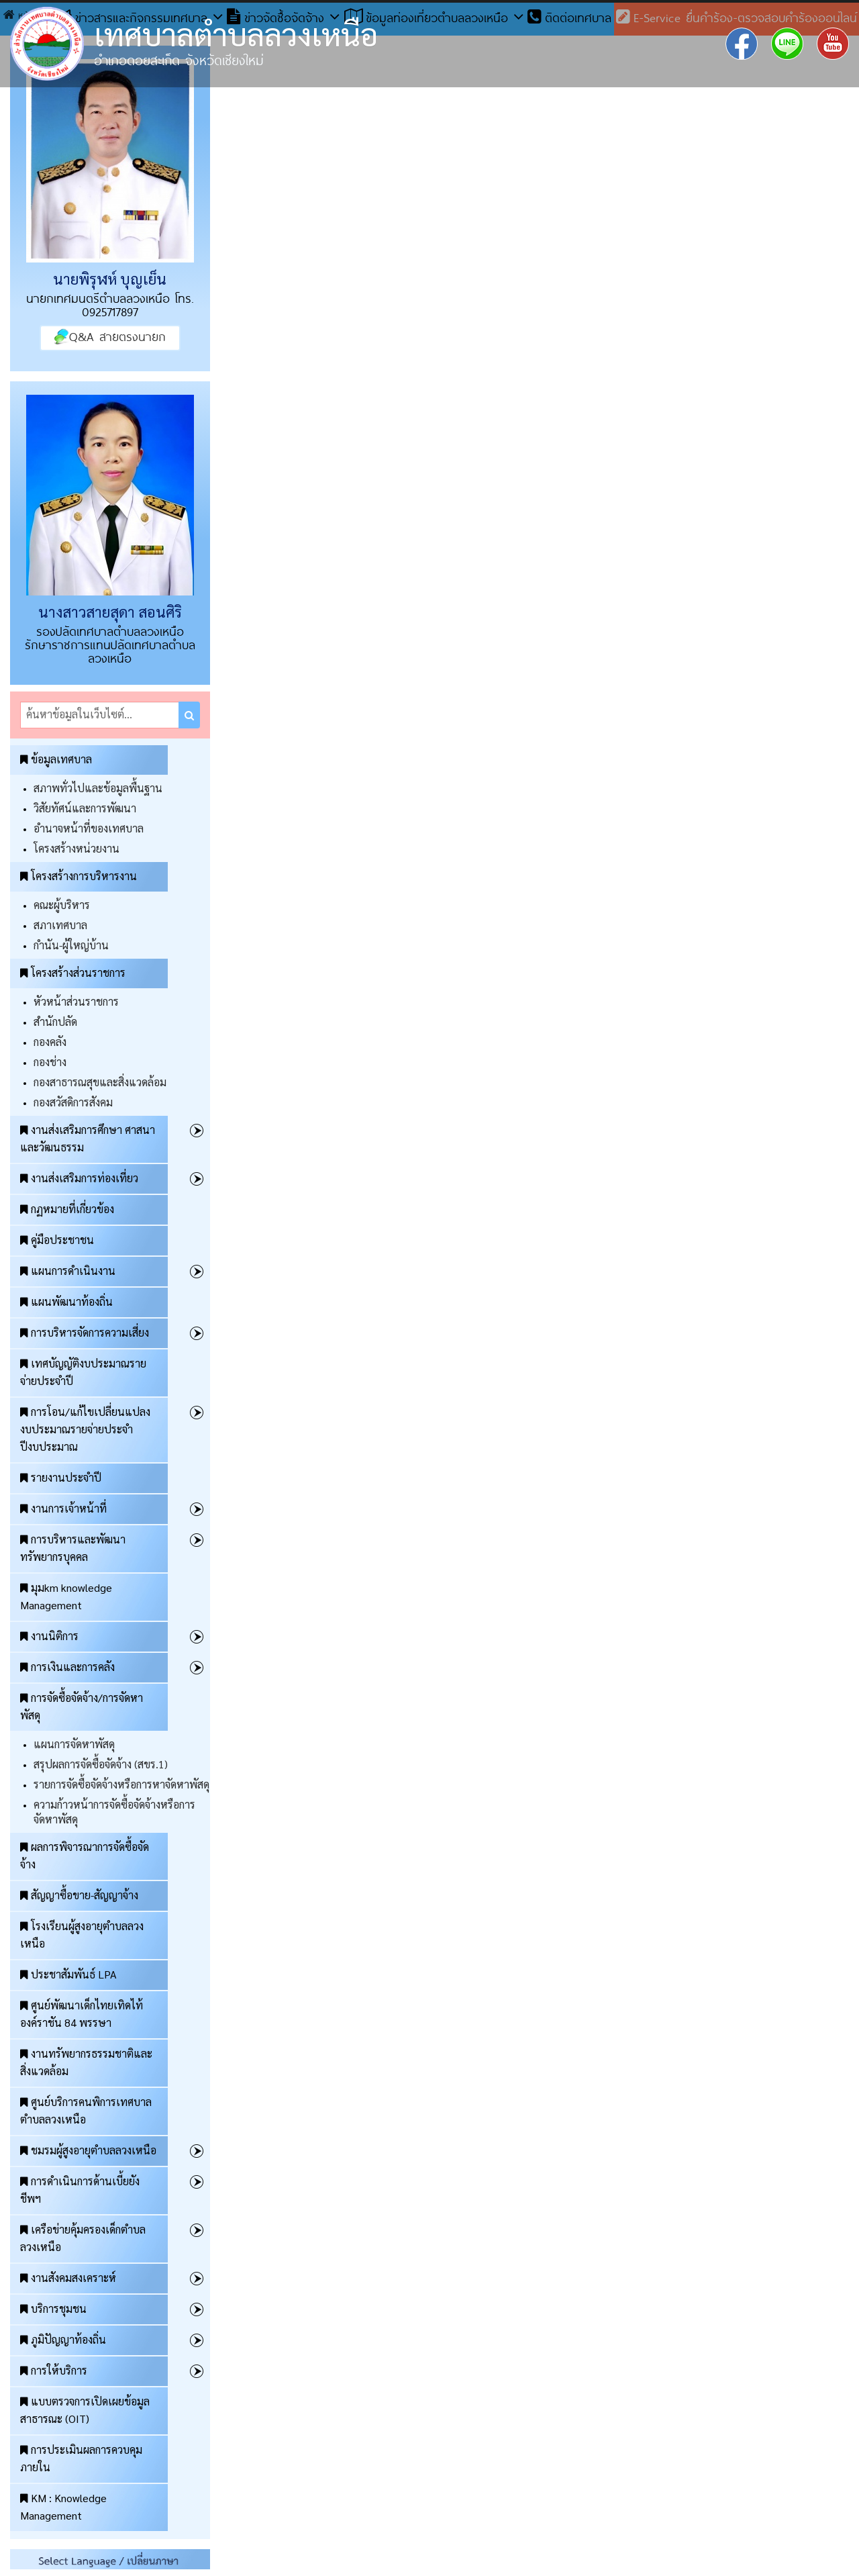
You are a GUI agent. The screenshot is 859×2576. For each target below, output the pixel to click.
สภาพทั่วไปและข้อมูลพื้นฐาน (98, 788)
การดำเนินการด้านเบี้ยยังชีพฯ (80, 2189)
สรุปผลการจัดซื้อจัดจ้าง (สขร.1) (101, 1764)
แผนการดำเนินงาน (67, 1270)
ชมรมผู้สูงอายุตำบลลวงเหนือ (88, 2150)
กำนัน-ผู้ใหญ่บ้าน (71, 945)
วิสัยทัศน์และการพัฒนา (85, 808)
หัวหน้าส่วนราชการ (76, 1001)
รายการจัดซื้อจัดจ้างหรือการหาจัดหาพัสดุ (121, 1784)
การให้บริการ (53, 2370)
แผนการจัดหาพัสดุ (74, 1744)
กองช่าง (50, 1062)
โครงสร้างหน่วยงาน (76, 848)
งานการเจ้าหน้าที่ (63, 1508)
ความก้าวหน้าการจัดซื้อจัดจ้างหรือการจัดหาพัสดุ (114, 1811)
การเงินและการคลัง (67, 1667)
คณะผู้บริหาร (62, 905)
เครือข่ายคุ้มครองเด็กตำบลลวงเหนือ (83, 2238)
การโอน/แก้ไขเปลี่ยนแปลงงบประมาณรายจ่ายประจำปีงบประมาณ (85, 1428)
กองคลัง (50, 1042)
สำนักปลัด (55, 1021)
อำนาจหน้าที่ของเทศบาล (89, 828)
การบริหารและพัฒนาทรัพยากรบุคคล (72, 1548)
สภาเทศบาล (60, 925)
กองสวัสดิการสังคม (73, 1102)
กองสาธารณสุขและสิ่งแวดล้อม (100, 1082)
